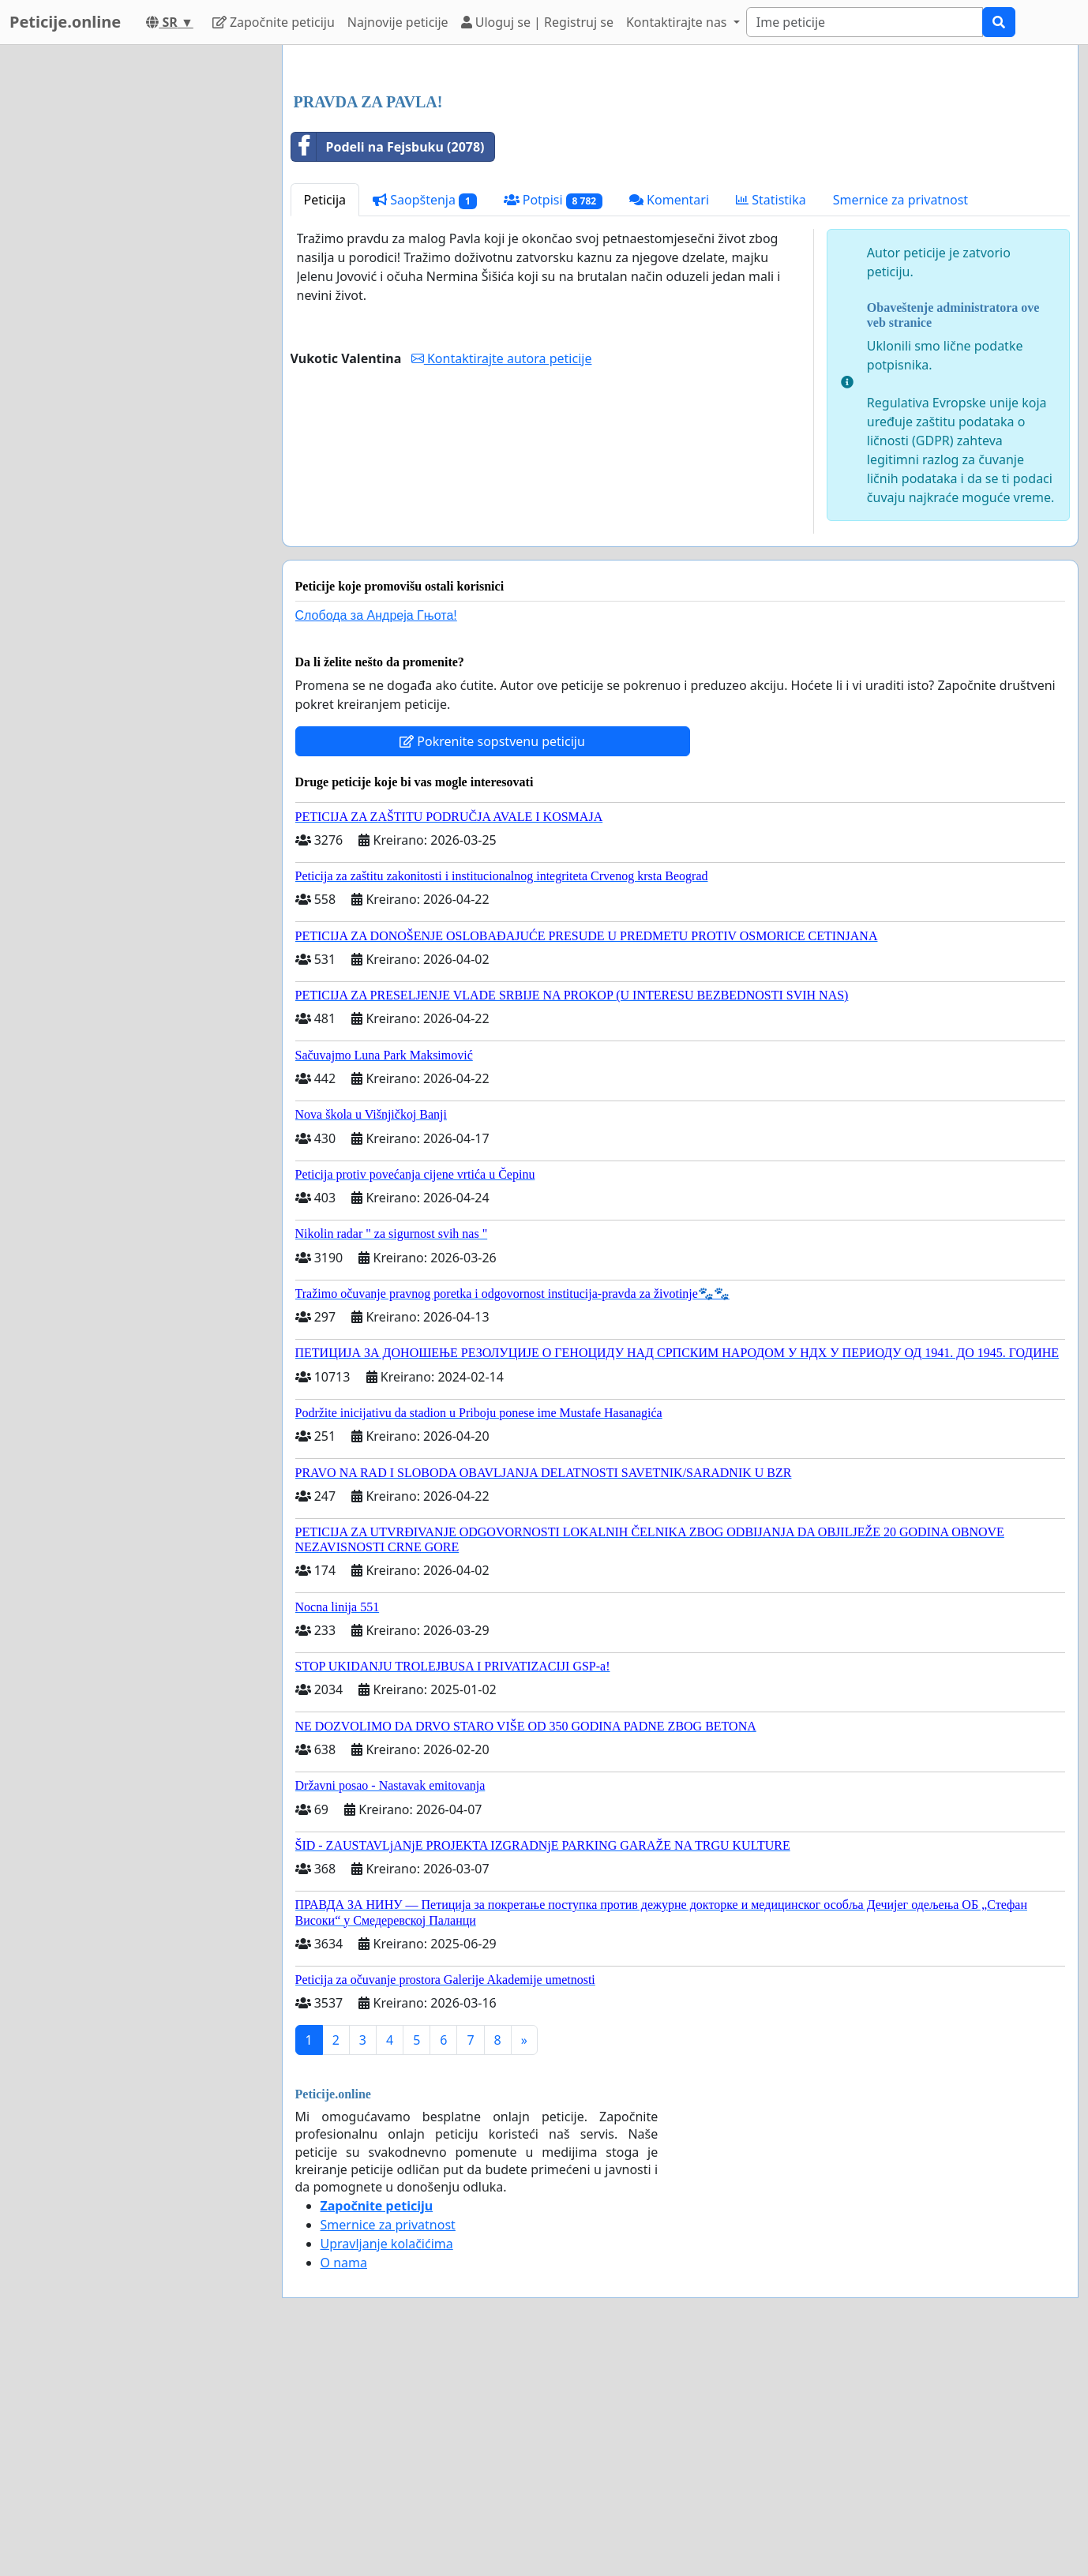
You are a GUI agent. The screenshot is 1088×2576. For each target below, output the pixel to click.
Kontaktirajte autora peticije (501, 579)
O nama (344, 2483)
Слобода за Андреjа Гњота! (376, 836)
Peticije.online (65, 21)
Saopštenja (425, 421)
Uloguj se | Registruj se (537, 22)
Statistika (771, 420)
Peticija (325, 420)
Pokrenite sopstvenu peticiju (492, 962)
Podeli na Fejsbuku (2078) (388, 368)
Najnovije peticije (397, 22)
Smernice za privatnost (900, 420)
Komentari (669, 420)
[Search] (864, 22)
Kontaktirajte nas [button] (678, 22)
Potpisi (553, 421)
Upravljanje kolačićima (387, 2464)
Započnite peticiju (273, 22)
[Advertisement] (681, 180)
